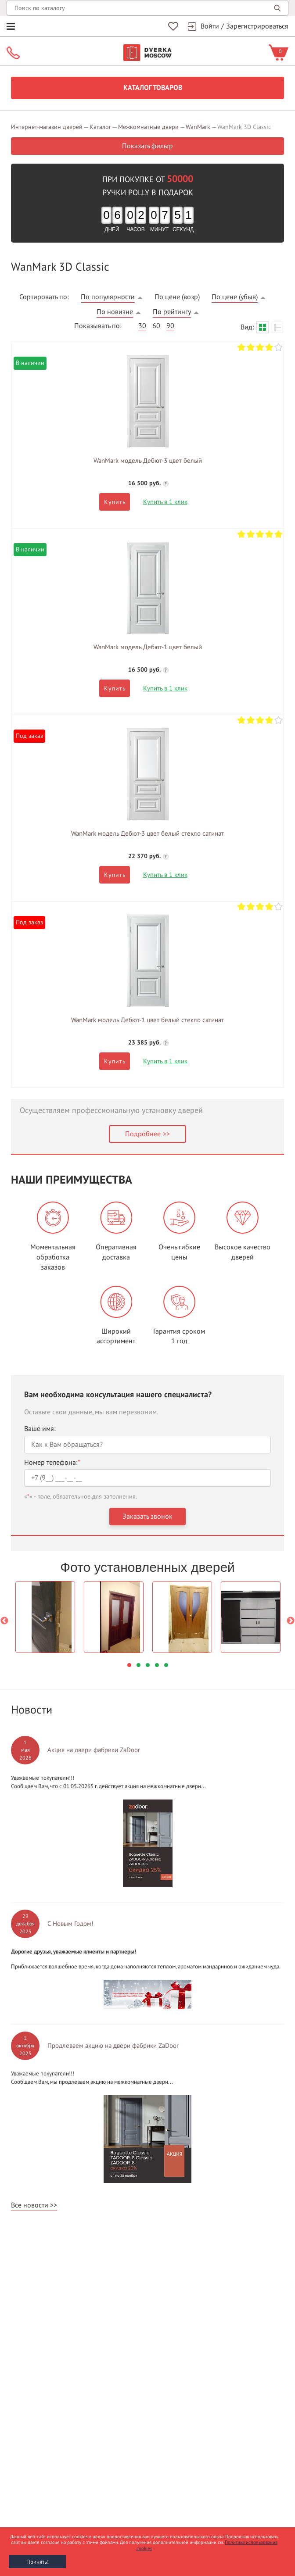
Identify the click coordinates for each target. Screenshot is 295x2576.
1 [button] (129, 1665)
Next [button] (290, 1621)
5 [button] (166, 1665)
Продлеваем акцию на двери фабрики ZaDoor (113, 2046)
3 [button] (148, 1665)
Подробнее (143, 1134)
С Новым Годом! (70, 1924)
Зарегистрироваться (257, 26)
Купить (114, 502)
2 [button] (138, 1665)
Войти (210, 26)
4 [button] (157, 1665)
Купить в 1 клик (165, 502)
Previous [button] (4, 1621)
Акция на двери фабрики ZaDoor (93, 1750)
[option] (45, 1617)
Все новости (29, 2205)
